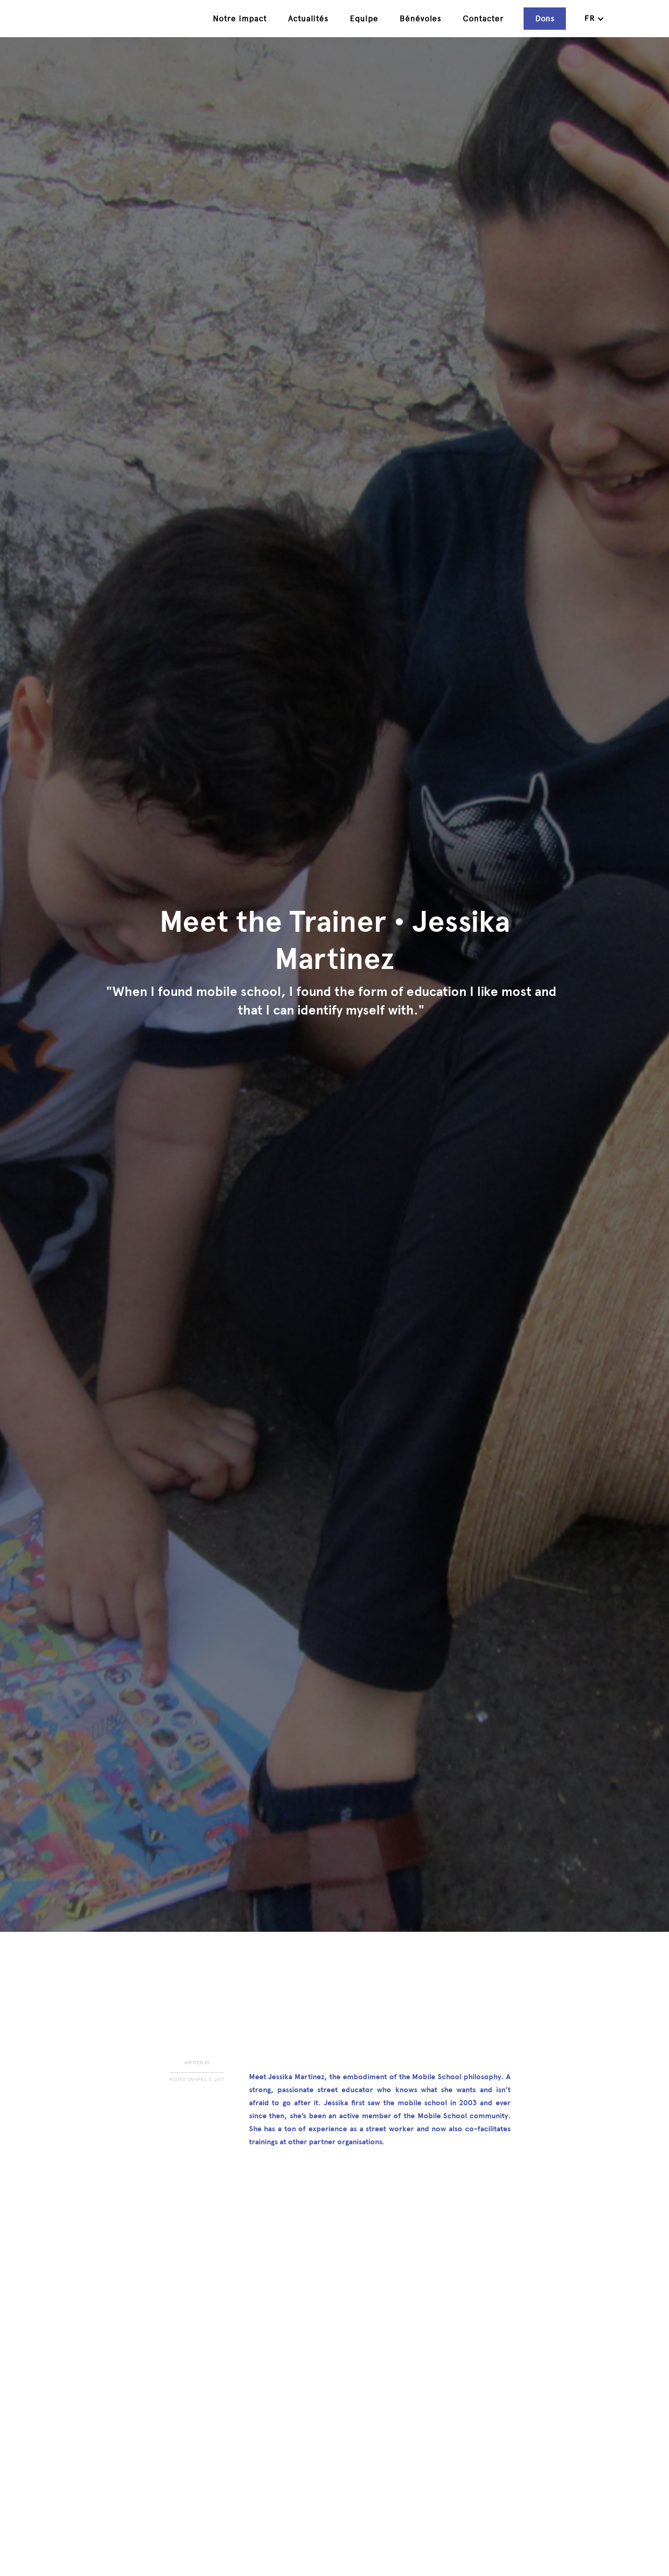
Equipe (364, 18)
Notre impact (240, 18)
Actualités (308, 18)
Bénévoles (420, 18)
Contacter (483, 18)
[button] (594, 18)
